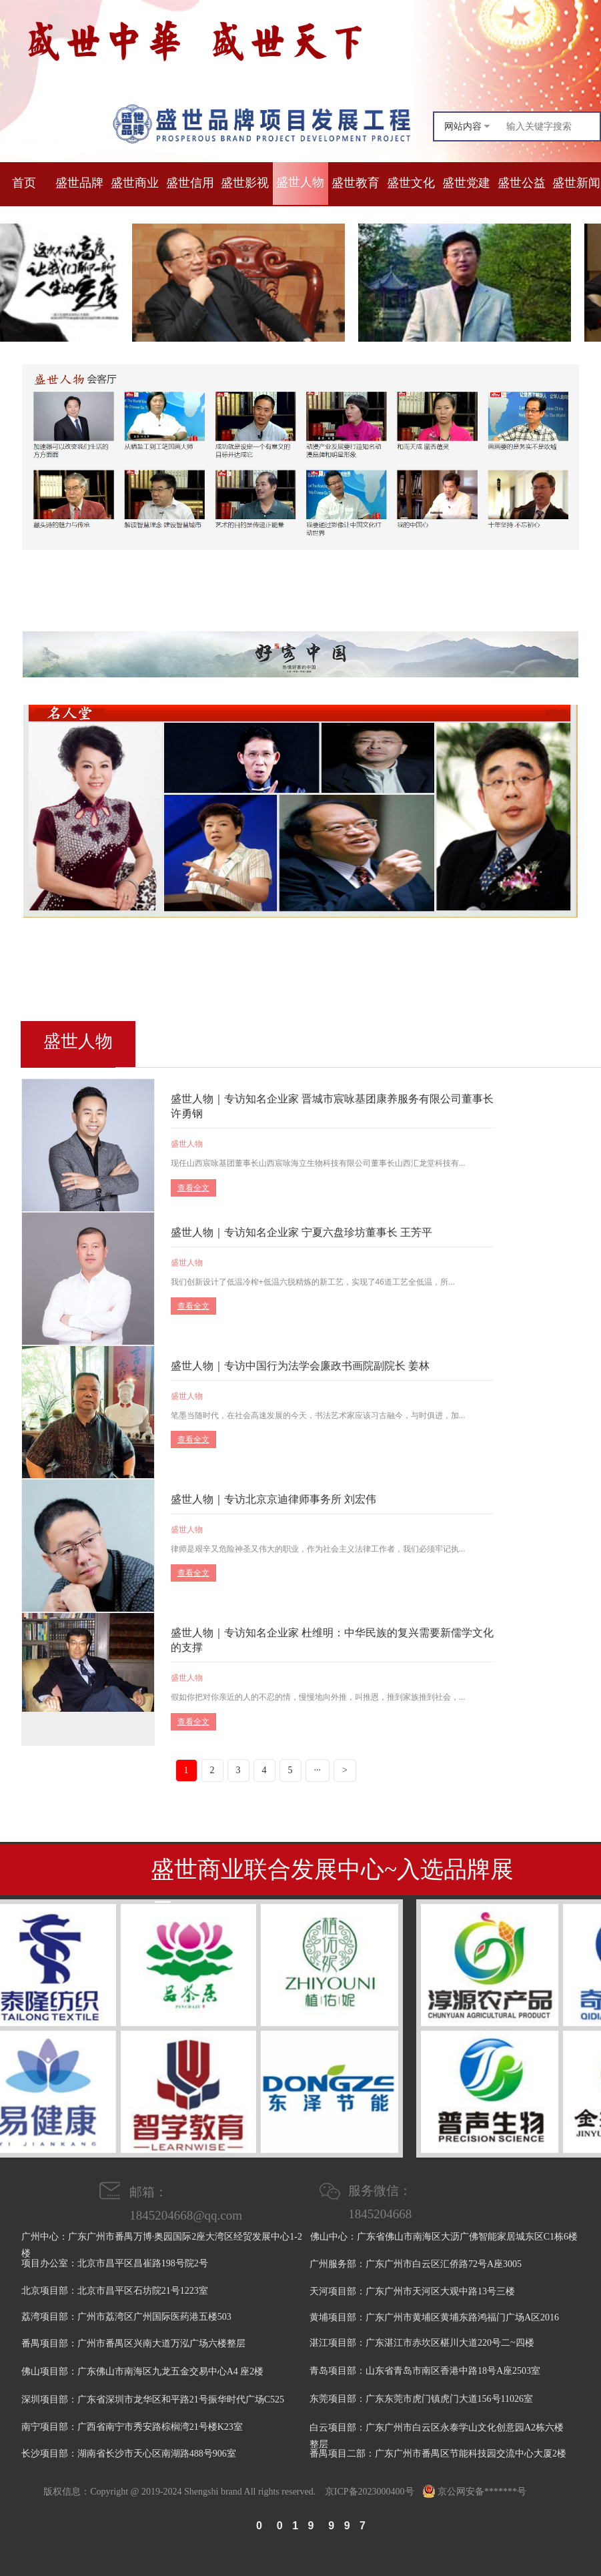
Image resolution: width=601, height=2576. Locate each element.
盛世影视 (245, 183)
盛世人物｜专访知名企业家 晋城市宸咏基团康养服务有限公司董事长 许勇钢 (332, 1106)
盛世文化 (411, 183)
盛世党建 (466, 183)
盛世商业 (135, 183)
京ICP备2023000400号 (369, 2492)
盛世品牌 (79, 183)
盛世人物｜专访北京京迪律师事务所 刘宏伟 (273, 1499)
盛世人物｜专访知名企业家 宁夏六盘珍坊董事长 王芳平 (302, 1232)
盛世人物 (300, 182)
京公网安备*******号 (474, 2492)
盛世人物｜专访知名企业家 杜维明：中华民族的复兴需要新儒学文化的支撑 (332, 1640)
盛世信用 (190, 183)
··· (318, 1770)
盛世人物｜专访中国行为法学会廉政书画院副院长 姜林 (300, 1365)
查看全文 (193, 1188)
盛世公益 (522, 183)
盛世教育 (356, 183)
